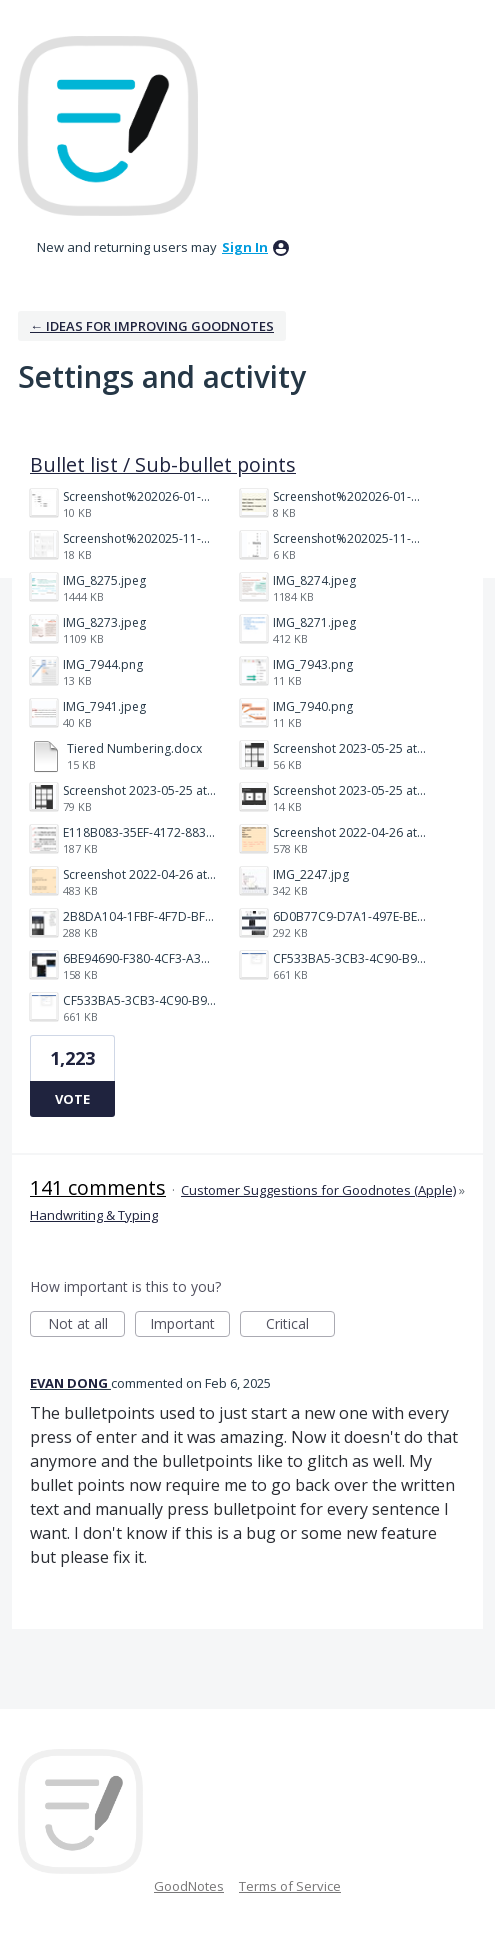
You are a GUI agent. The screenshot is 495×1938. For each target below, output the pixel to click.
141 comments (98, 1187)
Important (190, 1325)
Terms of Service (290, 1886)
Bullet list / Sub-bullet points (163, 464)
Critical (300, 1325)
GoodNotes (189, 1886)
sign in (245, 247)
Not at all (87, 1325)
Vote (72, 1099)
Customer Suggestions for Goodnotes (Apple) (318, 1190)
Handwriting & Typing (94, 1215)
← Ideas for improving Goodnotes (152, 326)
